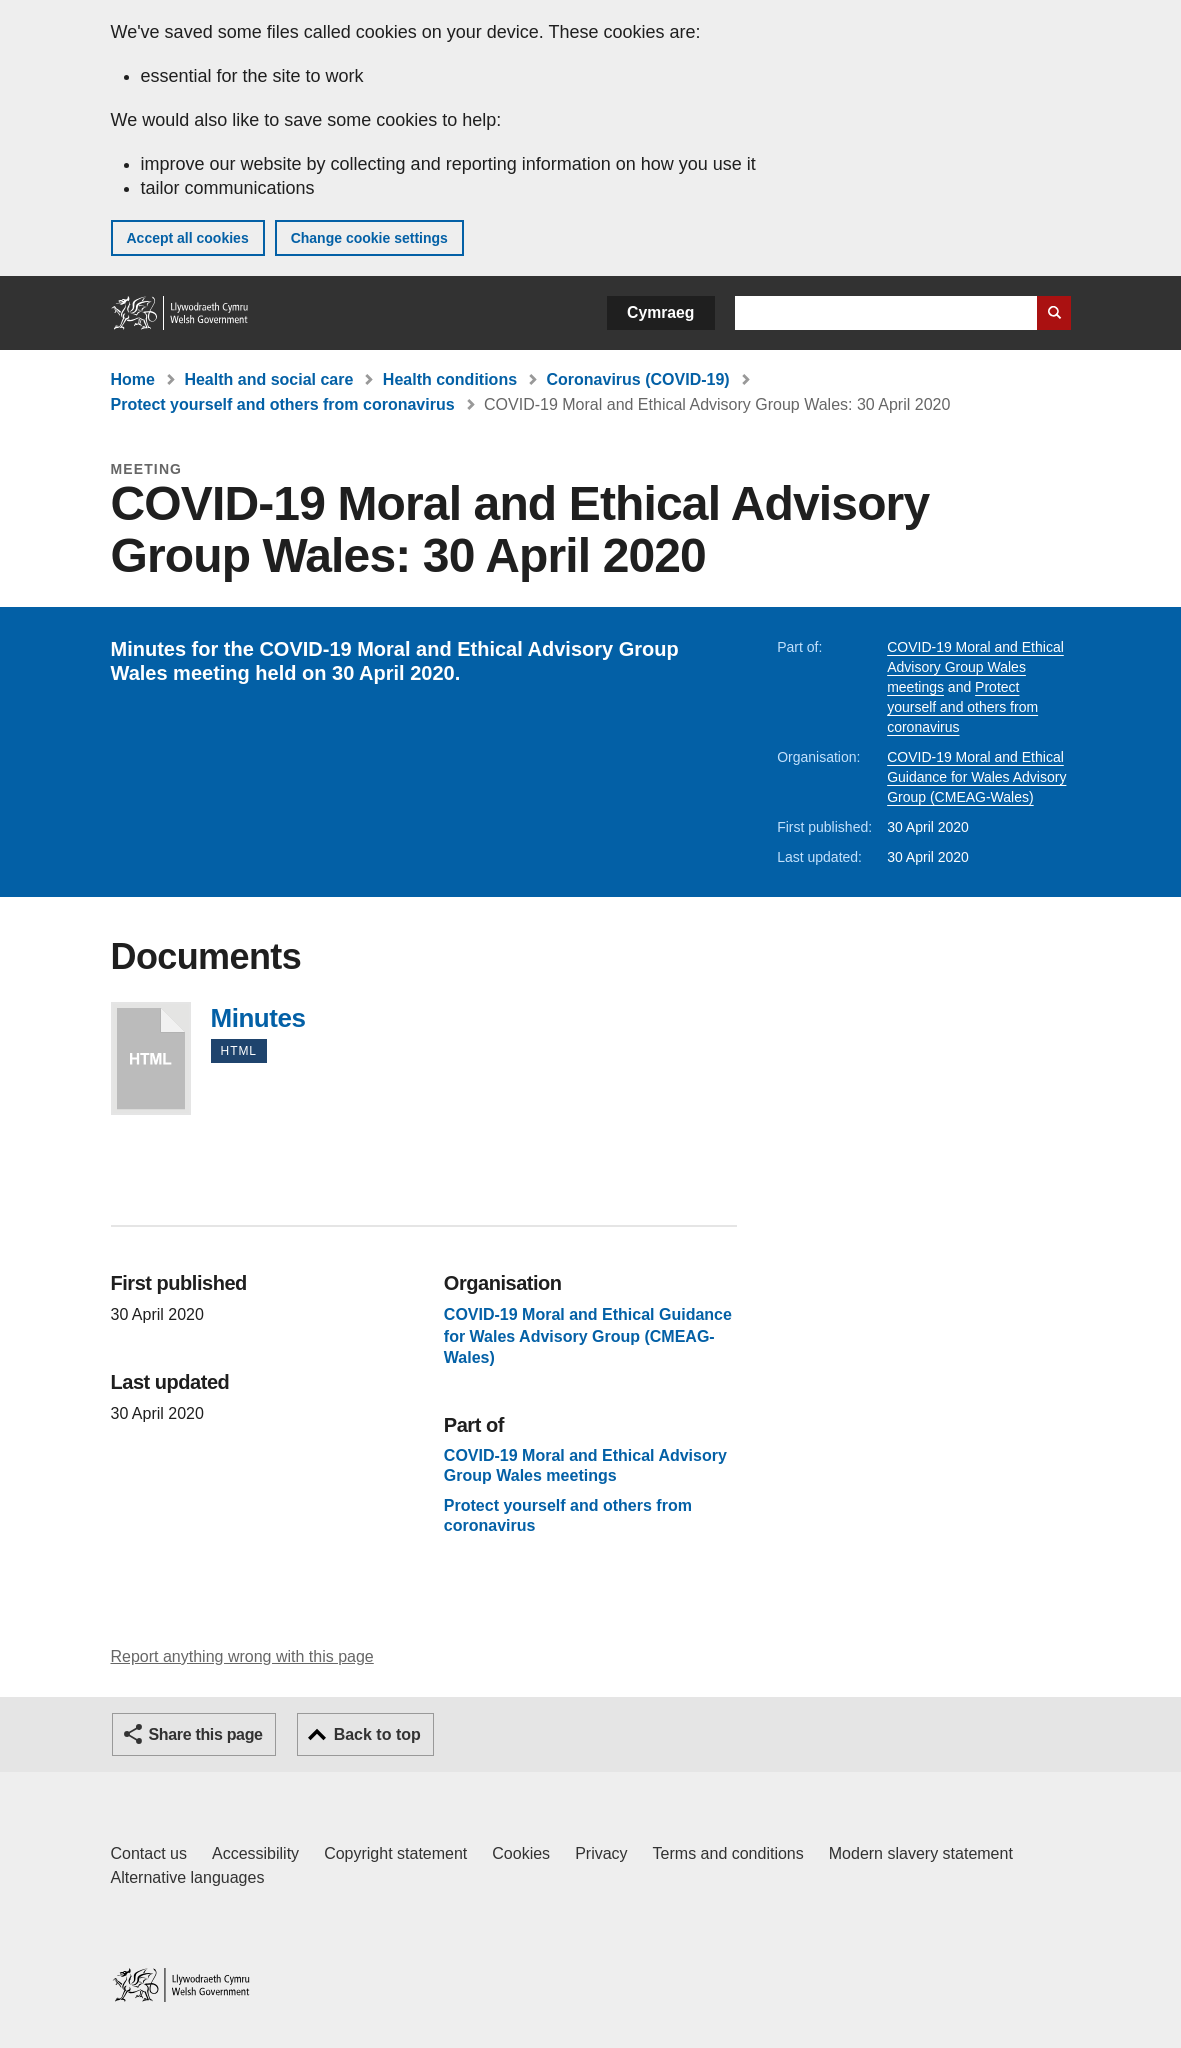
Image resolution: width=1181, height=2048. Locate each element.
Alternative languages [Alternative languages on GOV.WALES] (188, 1877)
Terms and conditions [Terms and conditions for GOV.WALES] (728, 1853)
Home (133, 379)
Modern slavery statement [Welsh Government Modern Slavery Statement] (921, 1853)
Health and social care (268, 379)
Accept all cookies (188, 238)
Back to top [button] (377, 1734)
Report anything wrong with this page (242, 1656)
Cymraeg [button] (660, 312)
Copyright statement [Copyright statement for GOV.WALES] (395, 1853)
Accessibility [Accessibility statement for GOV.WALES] (255, 1853)
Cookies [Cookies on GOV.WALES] (521, 1853)
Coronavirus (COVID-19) (638, 379)
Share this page (206, 1734)
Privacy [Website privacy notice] (601, 1853)
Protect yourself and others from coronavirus (283, 404)
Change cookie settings (369, 238)
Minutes (151, 1058)
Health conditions (450, 379)
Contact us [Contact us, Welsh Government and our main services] (149, 1853)
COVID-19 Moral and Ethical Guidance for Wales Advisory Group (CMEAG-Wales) (976, 777)
